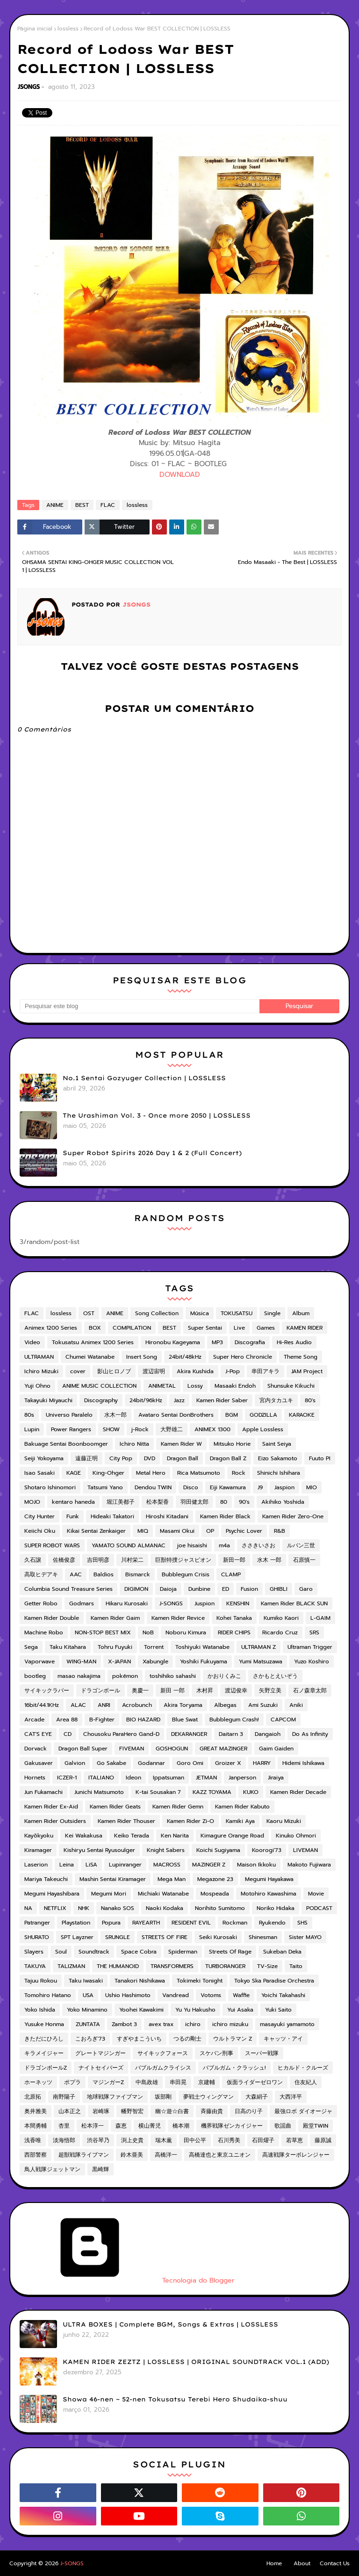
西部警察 (35, 2155)
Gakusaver (38, 1763)
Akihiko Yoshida (282, 1502)
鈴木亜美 (132, 2155)
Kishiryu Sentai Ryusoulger (99, 1850)
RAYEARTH (146, 1922)
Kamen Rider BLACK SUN (294, 1603)
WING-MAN (81, 1661)
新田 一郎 (172, 1690)
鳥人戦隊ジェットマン (52, 2169)
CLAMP (231, 1574)
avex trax (161, 2024)
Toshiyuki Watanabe (202, 1647)
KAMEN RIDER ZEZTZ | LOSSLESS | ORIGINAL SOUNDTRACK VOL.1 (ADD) (196, 2361)
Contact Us (335, 2563)
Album (300, 1313)
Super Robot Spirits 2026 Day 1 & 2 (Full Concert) (152, 1152)
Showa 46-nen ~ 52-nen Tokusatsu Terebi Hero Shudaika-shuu (175, 2399)
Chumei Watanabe (90, 1357)
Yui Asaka (240, 2009)
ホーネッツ (38, 2082)
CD (68, 1734)
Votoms (211, 1995)
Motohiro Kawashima (268, 1893)
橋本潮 (180, 2126)
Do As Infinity (310, 1734)
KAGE (73, 1473)
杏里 (64, 2126)
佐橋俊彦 (64, 1560)
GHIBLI (278, 1589)
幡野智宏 (132, 2111)
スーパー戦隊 (262, 2053)
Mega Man (172, 1879)
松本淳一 (92, 2126)
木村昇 (204, 1690)
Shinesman (263, 1937)
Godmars (81, 1603)
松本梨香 (157, 1502)
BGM (231, 1415)
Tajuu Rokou (40, 1980)
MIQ (142, 1531)
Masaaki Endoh (235, 1386)
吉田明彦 (98, 1560)
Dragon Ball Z (228, 1458)
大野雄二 (171, 1429)
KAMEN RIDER (305, 1328)
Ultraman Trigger (309, 1647)
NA (28, 1908)
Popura (111, 1922)
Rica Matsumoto (198, 1473)
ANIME (55, 505)
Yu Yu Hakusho (195, 2009)
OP (210, 1531)
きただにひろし (44, 2038)
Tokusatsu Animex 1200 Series (93, 1342)
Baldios (103, 1574)
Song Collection (157, 1313)
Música (199, 1313)
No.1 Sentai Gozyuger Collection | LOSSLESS (144, 1078)
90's (244, 1502)
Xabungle (155, 1661)
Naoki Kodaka (164, 1908)
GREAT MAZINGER (223, 1748)
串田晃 (178, 2082)
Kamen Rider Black (225, 1516)
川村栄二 (132, 1560)
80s (29, 1415)
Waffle (241, 1995)
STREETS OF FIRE (164, 1937)
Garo (306, 1589)
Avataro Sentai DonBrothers (176, 1415)
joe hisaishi (192, 1545)
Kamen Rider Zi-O (190, 1821)
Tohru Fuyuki (115, 1647)
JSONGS (29, 86)
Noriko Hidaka (275, 1908)
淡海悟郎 (64, 2140)
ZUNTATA (88, 2024)
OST (88, 1313)
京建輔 (206, 2082)
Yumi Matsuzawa (260, 1661)
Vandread (175, 1995)
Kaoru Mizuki (283, 1821)
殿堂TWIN (315, 2126)
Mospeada (215, 1893)
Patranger (37, 1922)
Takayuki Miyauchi (48, 1400)
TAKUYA (35, 1966)
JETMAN (206, 1777)
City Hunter (39, 1516)
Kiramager (38, 1850)
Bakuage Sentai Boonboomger (66, 1444)
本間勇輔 (35, 2126)
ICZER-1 (67, 1777)
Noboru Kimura (185, 1632)
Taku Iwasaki (86, 1980)
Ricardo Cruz (280, 1632)
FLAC (108, 505)
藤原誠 (323, 2140)
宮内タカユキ (276, 1400)
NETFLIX (55, 1908)
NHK (83, 1908)
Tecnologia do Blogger (127, 2280)
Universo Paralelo (69, 1415)
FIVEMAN (131, 1748)
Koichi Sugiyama (218, 1850)
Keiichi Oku (39, 1531)
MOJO (32, 1502)
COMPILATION (132, 1328)
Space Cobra (139, 1951)
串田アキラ (265, 1371)
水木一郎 (115, 1415)
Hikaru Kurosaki (127, 1603)
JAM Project (307, 1371)
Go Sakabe (111, 1763)
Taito (295, 1966)
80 (223, 1502)
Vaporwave (39, 1661)
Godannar (151, 1763)
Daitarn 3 (231, 1734)
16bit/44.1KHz (41, 1705)
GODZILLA (263, 1415)
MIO (311, 1487)
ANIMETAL (162, 1386)
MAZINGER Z (208, 1864)
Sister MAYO (305, 1937)
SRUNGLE (117, 1937)
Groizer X (228, 1763)
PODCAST (319, 1908)
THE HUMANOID (118, 1966)
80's (310, 1400)
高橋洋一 (166, 2155)
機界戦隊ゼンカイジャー (232, 2126)
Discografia (250, 1342)
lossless (68, 28)
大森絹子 (256, 2097)
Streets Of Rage (230, 1951)
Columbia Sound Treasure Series (68, 1589)
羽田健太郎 (194, 1502)
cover (78, 1371)
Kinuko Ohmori (296, 1835)
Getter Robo (40, 1603)
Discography (101, 1400)
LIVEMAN (305, 1850)
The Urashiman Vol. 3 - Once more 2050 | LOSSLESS (157, 1115)
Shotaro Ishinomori (50, 1487)
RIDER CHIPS (234, 1632)
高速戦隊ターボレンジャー (296, 2155)
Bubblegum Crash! (234, 1719)
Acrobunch (137, 1705)
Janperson (242, 1777)
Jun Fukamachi (43, 1792)
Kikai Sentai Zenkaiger (96, 1531)
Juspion (204, 1603)
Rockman (235, 1922)
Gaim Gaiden (276, 1748)
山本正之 (69, 2111)
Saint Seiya (276, 1444)
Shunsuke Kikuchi (291, 1386)
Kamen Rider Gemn (177, 1806)
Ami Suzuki (263, 1705)
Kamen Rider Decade (298, 1792)
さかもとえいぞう (275, 1676)
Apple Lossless (262, 1429)
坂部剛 (163, 2097)
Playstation (76, 1922)
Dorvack (35, 1748)
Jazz (179, 1400)
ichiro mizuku (230, 2024)
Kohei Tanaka (234, 1618)
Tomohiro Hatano (47, 1995)
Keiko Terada (131, 1835)
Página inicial (34, 28)
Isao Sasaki (39, 1473)
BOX (95, 1328)
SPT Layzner (77, 1937)
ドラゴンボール (100, 1690)
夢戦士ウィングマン (208, 2097)
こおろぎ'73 (90, 2038)
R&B (279, 1531)
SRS (314, 1632)
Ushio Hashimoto (128, 1995)
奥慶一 (140, 1690)
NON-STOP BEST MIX (103, 1632)
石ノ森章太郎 (310, 1690)
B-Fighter (102, 1719)
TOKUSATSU (236, 1313)
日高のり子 (249, 2111)
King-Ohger (108, 1473)
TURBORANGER (225, 1966)
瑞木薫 (163, 2140)
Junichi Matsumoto (99, 1792)
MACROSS (166, 1864)
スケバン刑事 (216, 2053)
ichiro (193, 2024)
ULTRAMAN (39, 1357)
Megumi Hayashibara (51, 1893)
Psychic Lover (244, 1531)
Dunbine (199, 1589)
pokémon (125, 1676)
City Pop (120, 1458)
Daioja (168, 1589)
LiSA (91, 1864)
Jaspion (284, 1487)
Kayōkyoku (38, 1835)
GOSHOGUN (172, 1748)
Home (274, 2563)
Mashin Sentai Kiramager (112, 1879)
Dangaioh (267, 1734)
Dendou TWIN (153, 1487)
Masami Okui (177, 1531)
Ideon (133, 1777)
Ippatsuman (168, 1777)
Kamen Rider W (181, 1444)
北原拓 (32, 2097)
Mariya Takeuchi (46, 1879)
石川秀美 (229, 2140)
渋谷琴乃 (98, 2140)
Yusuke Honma (44, 2024)
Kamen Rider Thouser (126, 1821)
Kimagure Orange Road (232, 1835)
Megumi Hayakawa (269, 1879)
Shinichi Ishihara (278, 1473)
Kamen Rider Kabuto (242, 1806)
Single (272, 1313)
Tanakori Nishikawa (140, 1980)
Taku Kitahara (68, 1647)
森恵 (121, 2126)
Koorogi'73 (266, 1850)
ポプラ (72, 2082)
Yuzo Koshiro (311, 1661)
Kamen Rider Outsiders (55, 1821)
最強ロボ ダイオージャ (303, 2111)
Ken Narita (175, 1835)
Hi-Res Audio (294, 1342)
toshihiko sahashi (173, 1676)
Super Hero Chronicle (242, 1357)
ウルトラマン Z (232, 2038)
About (302, 2563)
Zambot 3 (124, 2024)
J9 (260, 1487)
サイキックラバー (46, 1690)
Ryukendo (272, 1922)
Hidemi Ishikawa (303, 1763)
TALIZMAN (71, 1966)
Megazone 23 (215, 1879)
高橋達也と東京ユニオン (220, 2155)
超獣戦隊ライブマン (83, 2155)
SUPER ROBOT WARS (52, 1545)
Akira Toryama (183, 1705)
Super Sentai (205, 1328)
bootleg (35, 1676)
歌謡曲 (282, 2126)
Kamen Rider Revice (178, 1618)
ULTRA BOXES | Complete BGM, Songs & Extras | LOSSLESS (170, 2324)
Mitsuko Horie (232, 1444)
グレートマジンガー (100, 2053)
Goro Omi (190, 1763)
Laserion (36, 1864)
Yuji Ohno (37, 1386)
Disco (190, 1487)
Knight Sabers (166, 1850)
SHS (302, 1922)
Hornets (34, 1777)
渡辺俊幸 (236, 1690)
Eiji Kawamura (228, 1487)
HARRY (262, 1763)
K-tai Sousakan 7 (158, 1792)
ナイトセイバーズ (101, 2068)
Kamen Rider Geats (115, 1806)
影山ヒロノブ (114, 1371)
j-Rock (140, 1429)
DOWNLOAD (179, 474)
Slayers (33, 1951)
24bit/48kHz (185, 1357)
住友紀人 (305, 2082)
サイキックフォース (162, 2053)
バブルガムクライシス (163, 2068)
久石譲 (32, 1560)
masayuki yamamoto (287, 2024)
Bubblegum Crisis (185, 1574)
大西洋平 (291, 2097)
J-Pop (232, 1371)
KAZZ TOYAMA (212, 1792)
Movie (316, 1893)
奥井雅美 (35, 2111)
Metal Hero (150, 1473)
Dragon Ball (182, 1458)
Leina (66, 1864)
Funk (72, 1516)
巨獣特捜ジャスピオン (183, 1560)
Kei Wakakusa (83, 1835)
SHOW (111, 1429)
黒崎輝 (100, 2169)
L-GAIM (320, 1618)
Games (266, 1328)
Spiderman (182, 1951)
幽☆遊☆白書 (172, 2111)
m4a (224, 1545)
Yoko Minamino (87, 2009)
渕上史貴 (132, 2140)
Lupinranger (125, 1864)
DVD (149, 1458)
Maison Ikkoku (256, 1864)
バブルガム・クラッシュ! (234, 2068)
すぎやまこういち (139, 2038)
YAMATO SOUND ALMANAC (128, 1545)
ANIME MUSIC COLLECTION (99, 1386)
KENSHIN (237, 1603)
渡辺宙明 (154, 1371)
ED (225, 1589)
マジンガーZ (108, 2082)
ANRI (104, 1705)
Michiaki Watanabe (163, 1893)
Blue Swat (185, 1719)
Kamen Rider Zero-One (292, 1516)
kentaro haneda (73, 1502)
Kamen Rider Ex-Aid (51, 1806)
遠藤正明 (86, 1458)
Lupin (31, 1429)
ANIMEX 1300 (212, 1429)
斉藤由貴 (212, 2111)
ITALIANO (101, 1777)
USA (88, 1995)
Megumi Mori (108, 1893)
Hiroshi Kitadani (167, 1516)
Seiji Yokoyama (44, 1458)
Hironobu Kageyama (172, 1342)
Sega (31, 1647)
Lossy (195, 1386)
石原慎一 (304, 1560)
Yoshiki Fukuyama (203, 1661)
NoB (148, 1632)
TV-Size (267, 1966)
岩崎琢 (101, 2111)
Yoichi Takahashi (283, 1995)
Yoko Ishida (39, 2009)
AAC (76, 1574)
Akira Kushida (195, 1371)
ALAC (78, 1705)
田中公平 (195, 2140)
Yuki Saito (278, 2009)
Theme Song (300, 1357)
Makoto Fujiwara (309, 1864)
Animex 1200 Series (50, 1328)
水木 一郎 (269, 1560)
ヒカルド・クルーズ (303, 2068)
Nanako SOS (117, 1908)
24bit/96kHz (145, 1400)
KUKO (250, 1792)
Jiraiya (276, 1777)
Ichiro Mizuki (41, 1371)
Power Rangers (71, 1429)
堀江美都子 (121, 1502)
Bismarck (137, 1574)
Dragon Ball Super (83, 1748)
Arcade (34, 1719)
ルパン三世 (301, 1545)
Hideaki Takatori (112, 1516)
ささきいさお (258, 1545)
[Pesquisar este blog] (139, 1006)
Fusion (249, 1589)
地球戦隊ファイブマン (115, 2097)
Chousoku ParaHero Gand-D (121, 1734)
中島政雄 (147, 2082)
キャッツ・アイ (283, 2038)
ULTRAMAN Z (258, 1647)
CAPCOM (283, 1719)
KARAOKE (302, 1415)
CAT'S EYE (38, 1734)
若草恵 (294, 2140)
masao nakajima (79, 1676)
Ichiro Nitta (134, 1444)
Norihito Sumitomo (220, 1908)
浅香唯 (32, 2140)
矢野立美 (270, 1690)
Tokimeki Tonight (200, 1980)
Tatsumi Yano (105, 1487)
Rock (238, 1473)
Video (32, 1342)
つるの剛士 (187, 2038)
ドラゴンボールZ (45, 2068)
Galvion (75, 1763)
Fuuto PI (319, 1458)
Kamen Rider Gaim (115, 1618)
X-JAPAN (119, 1661)
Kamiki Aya (240, 1821)
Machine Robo (43, 1632)
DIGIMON (136, 1589)
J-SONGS (171, 1603)
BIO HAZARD (143, 1719)
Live (239, 1328)
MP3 (217, 1342)
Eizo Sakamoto (277, 1458)
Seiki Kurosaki (218, 1937)
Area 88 (67, 1719)
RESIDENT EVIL (191, 1922)
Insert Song (141, 1357)
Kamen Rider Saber (222, 1400)
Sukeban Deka (282, 1951)
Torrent (154, 1647)
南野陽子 (64, 2097)
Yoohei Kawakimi (141, 2009)
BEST (82, 505)
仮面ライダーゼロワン (255, 2082)
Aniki (296, 1705)
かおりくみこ (224, 1676)
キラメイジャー (44, 2053)
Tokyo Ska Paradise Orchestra (274, 1980)
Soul (61, 1951)
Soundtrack (94, 1951)
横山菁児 (149, 2126)
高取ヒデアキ (41, 1574)
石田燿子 (263, 2140)
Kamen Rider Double (51, 1618)
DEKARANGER (189, 1734)
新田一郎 (234, 1560)
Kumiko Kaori (281, 1618)
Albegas (225, 1705)
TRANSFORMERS (172, 1966)
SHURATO (36, 1937)
